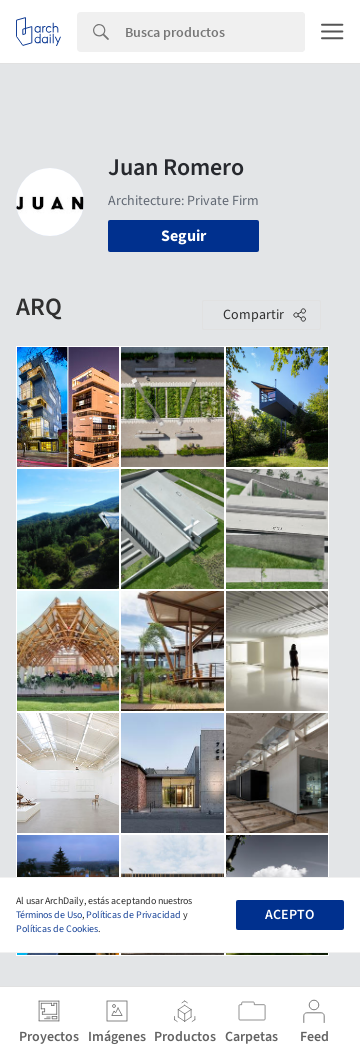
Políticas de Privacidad (133, 915)
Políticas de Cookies (57, 929)
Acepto (289, 915)
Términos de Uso (49, 915)
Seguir (183, 236)
